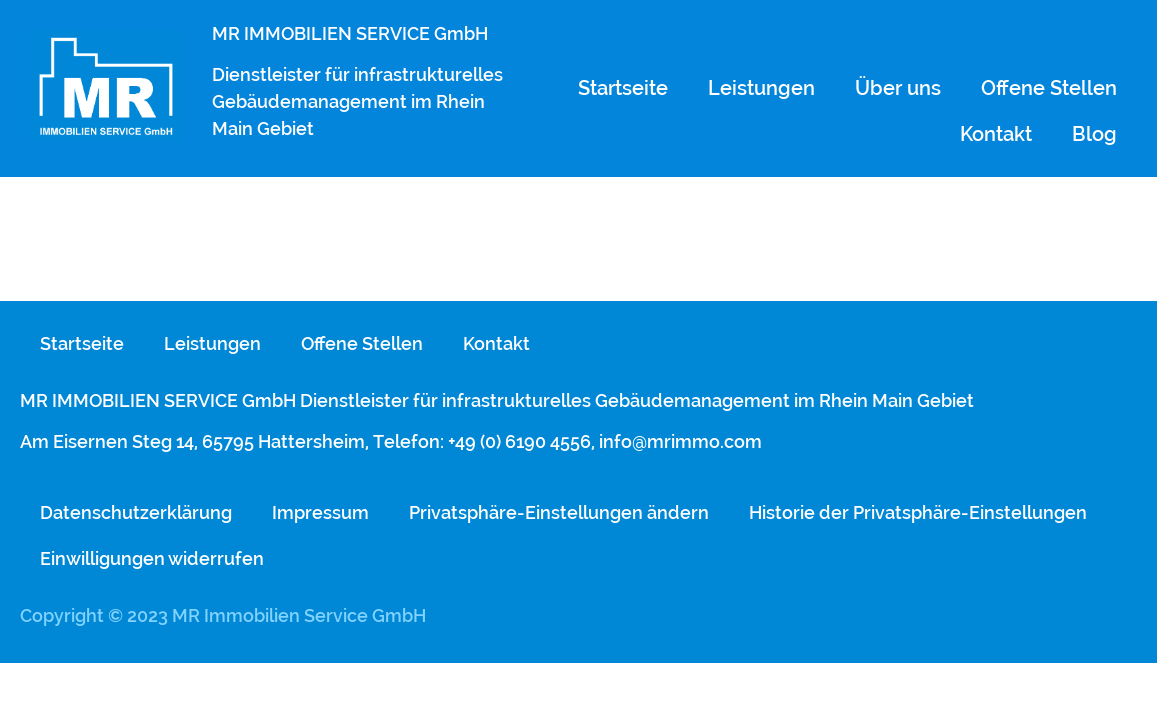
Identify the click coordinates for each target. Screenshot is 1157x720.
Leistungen (761, 88)
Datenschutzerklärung (136, 512)
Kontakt (996, 134)
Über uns (898, 88)
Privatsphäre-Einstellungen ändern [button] (559, 512)
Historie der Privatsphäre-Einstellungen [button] (918, 512)
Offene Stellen (1049, 88)
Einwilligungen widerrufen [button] (152, 558)
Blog (1094, 134)
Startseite (623, 88)
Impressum (320, 512)
